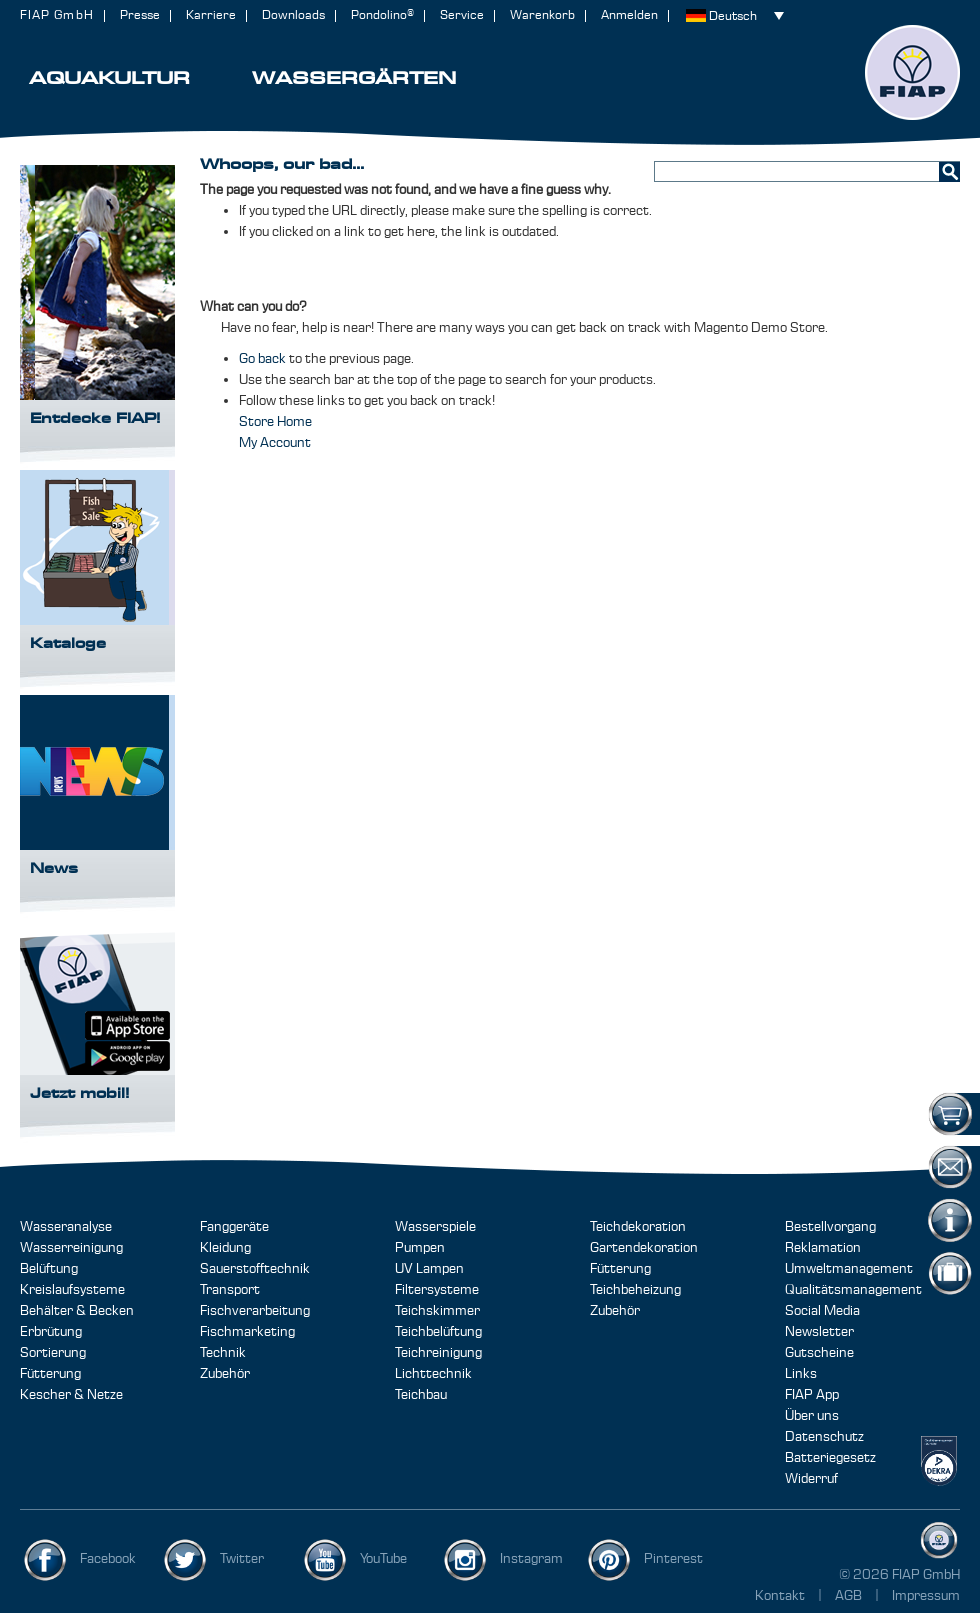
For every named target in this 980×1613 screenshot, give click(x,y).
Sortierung (53, 1353)
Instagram (531, 1559)
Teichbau (421, 1395)
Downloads (293, 15)
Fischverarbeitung (255, 1311)
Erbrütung (51, 1332)
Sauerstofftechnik (255, 1269)
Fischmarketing (247, 1332)
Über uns (812, 1416)
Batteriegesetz (830, 1458)
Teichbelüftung (438, 1332)
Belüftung (49, 1269)
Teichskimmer (437, 1311)
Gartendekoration (644, 1248)
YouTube (383, 1559)
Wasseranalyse (66, 1227)
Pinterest (673, 1559)
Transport (230, 1290)
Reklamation (823, 1248)
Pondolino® (382, 15)
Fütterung (50, 1374)
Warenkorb (542, 15)
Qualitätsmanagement (853, 1290)
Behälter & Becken (77, 1311)
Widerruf (811, 1479)
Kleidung (225, 1248)
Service (462, 15)
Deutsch (733, 16)
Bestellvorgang (830, 1227)
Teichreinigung (438, 1353)
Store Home (275, 422)
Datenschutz (824, 1437)
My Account (275, 443)
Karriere (211, 15)
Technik (223, 1353)
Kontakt (780, 1596)
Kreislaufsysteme (72, 1290)
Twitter (242, 1559)
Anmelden (629, 15)
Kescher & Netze (71, 1395)
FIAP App (812, 1395)
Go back (262, 359)
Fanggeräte (234, 1227)
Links (801, 1374)
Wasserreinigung (71, 1248)
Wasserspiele (435, 1227)
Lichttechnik (433, 1374)
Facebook (108, 1559)
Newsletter (819, 1332)
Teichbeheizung (635, 1290)
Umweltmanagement (849, 1269)
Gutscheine (819, 1353)
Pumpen (420, 1248)
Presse (140, 15)
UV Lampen (429, 1269)
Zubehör (225, 1374)
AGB (850, 1596)
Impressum (926, 1596)
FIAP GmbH (57, 15)
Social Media (822, 1311)
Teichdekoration (638, 1227)
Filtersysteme (437, 1290)
